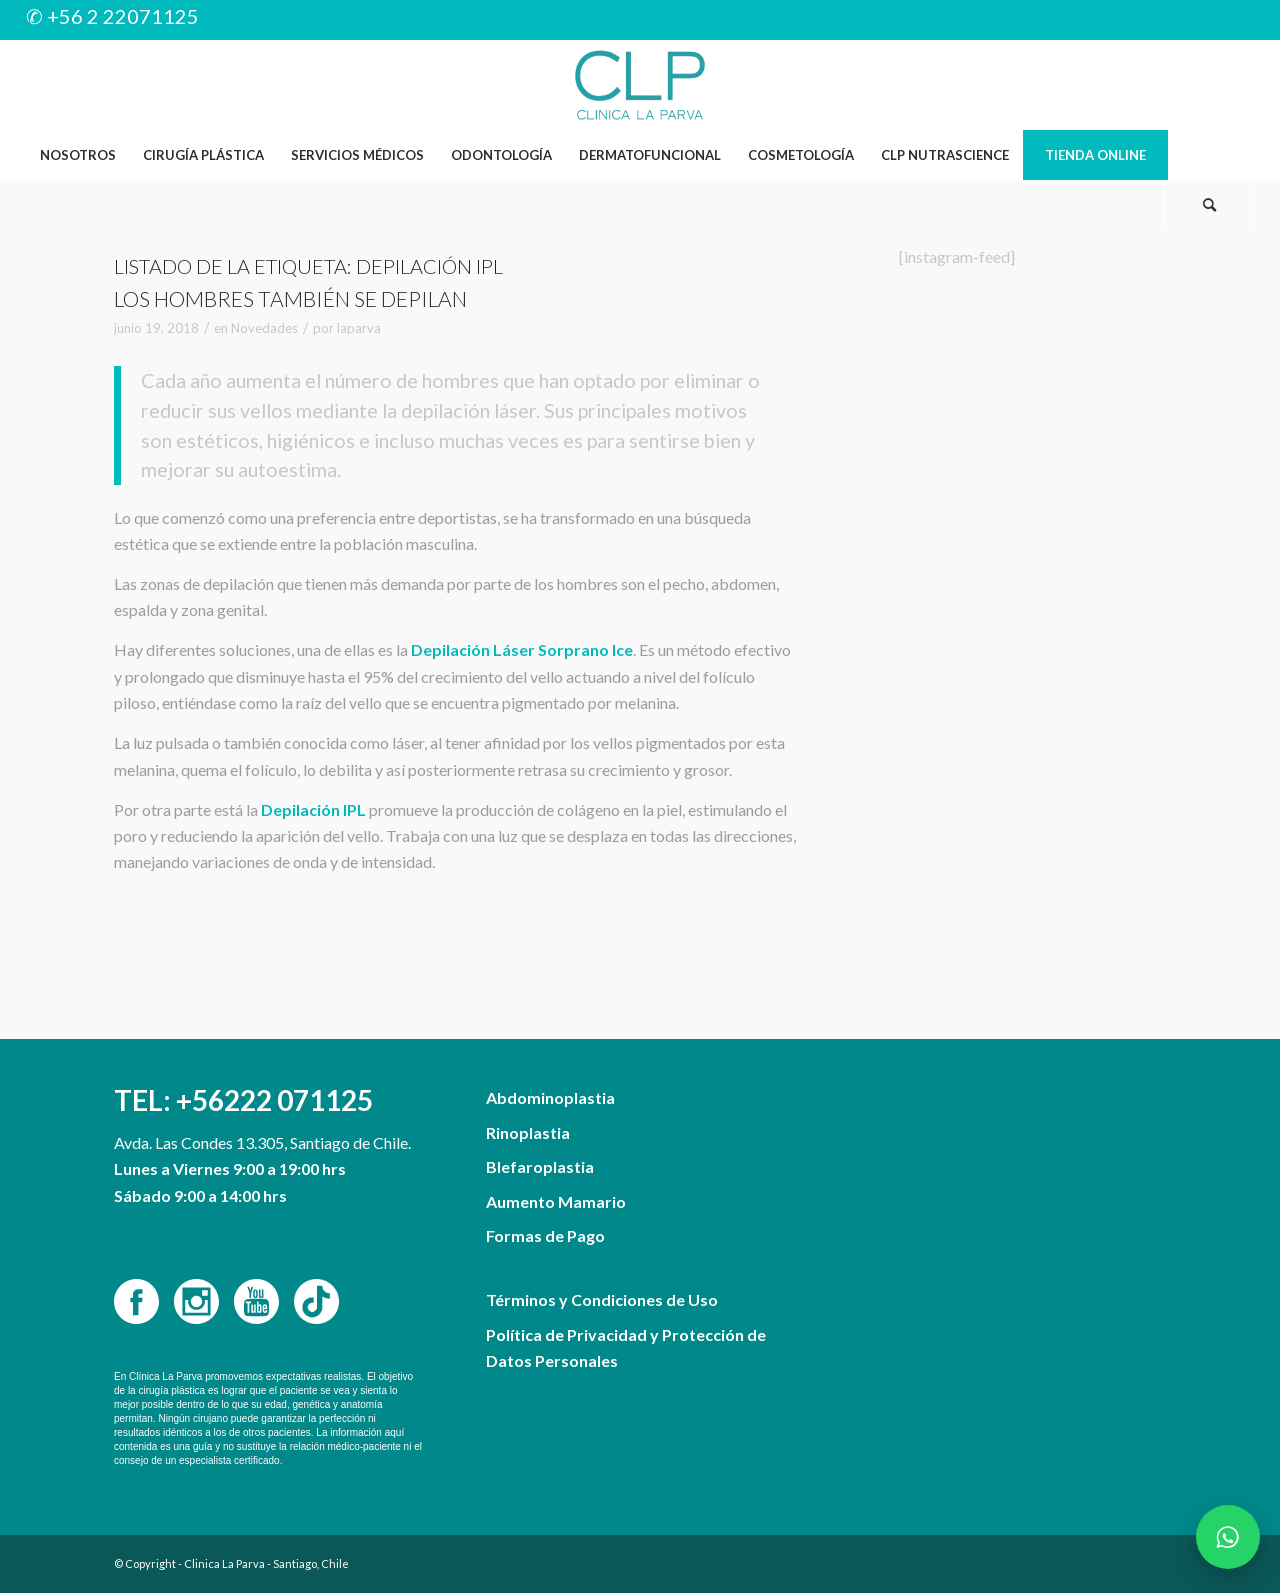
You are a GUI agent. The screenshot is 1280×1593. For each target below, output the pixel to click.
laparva (359, 328)
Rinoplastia (528, 1132)
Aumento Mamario (556, 1201)
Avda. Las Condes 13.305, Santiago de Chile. (262, 1142)
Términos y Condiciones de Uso (602, 1299)
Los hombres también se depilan (290, 298)
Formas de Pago (545, 1235)
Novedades (264, 328)
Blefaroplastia (540, 1166)
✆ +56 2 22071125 (112, 16)
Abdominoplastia (550, 1097)
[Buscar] (1209, 205)
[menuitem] (77, 155)
